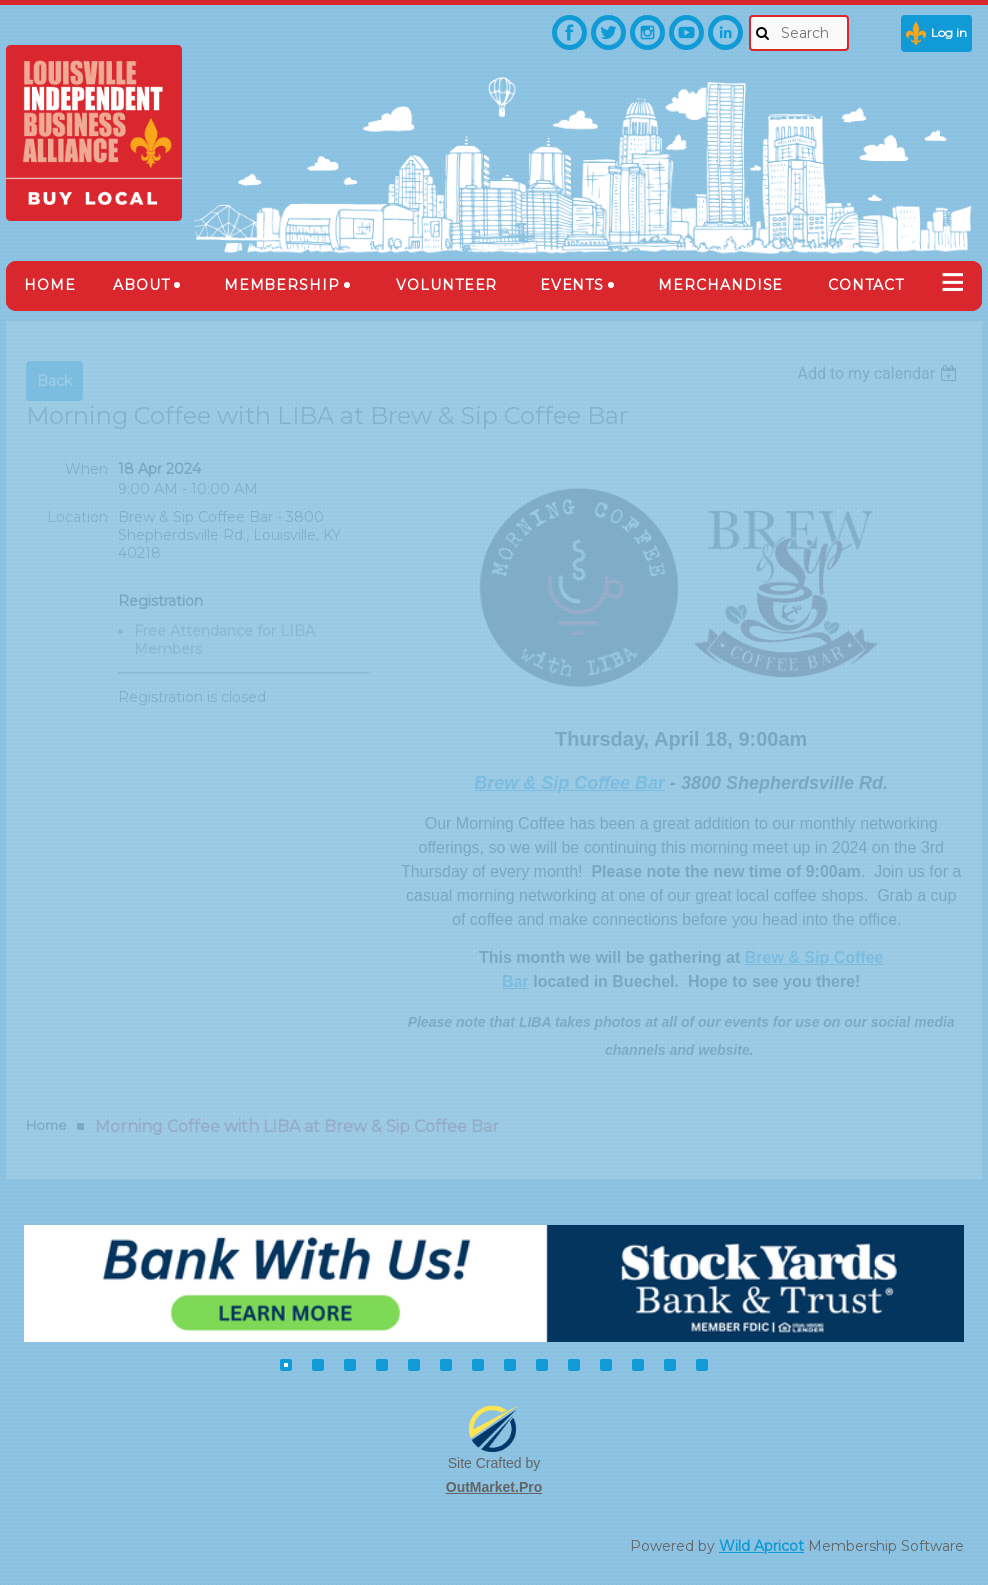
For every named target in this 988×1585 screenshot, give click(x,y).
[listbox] (879, 373)
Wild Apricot (761, 1546)
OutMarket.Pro (494, 1487)
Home (46, 1125)
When (86, 469)
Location (77, 517)
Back (54, 381)
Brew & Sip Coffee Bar (569, 783)
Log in (949, 32)
